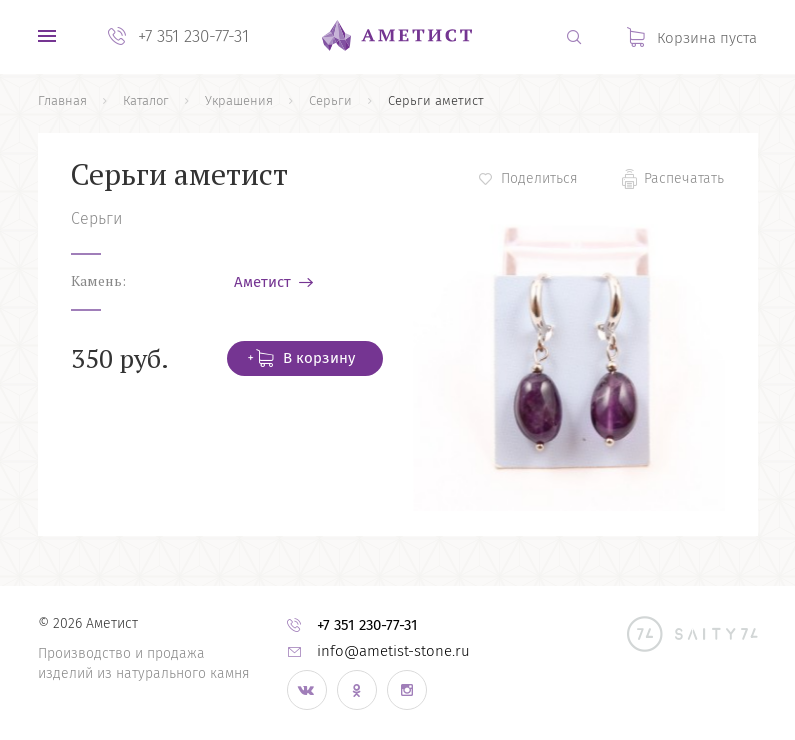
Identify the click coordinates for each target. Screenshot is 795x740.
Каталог (146, 100)
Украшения (239, 100)
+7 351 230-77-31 (193, 36)
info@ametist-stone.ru (393, 651)
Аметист (264, 282)
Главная (62, 100)
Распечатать (684, 178)
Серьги (330, 100)
